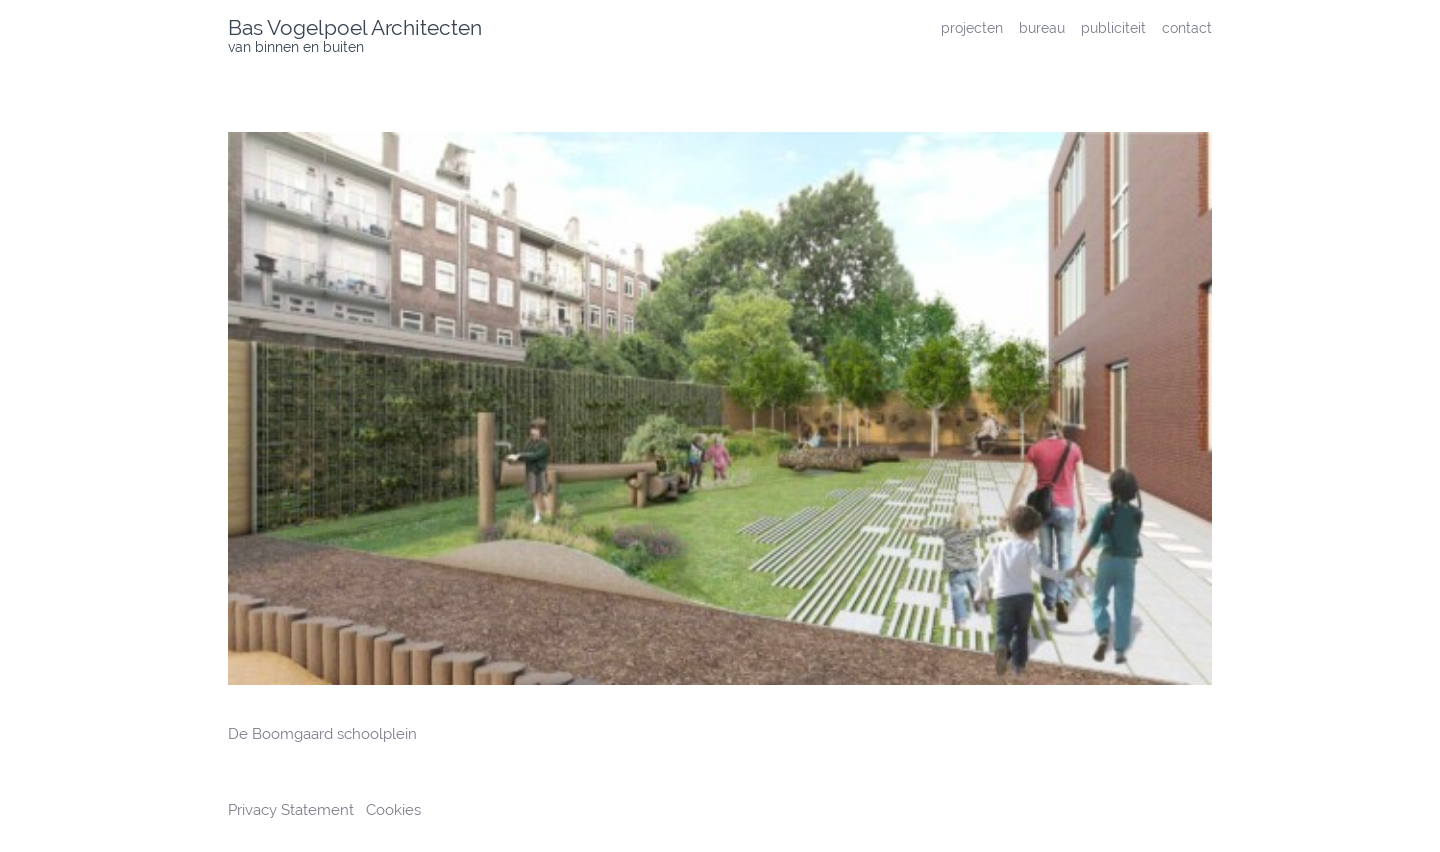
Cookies (393, 810)
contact (1187, 27)
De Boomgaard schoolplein (322, 734)
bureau (1042, 27)
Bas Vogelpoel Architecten (355, 27)
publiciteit (1113, 27)
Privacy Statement (293, 810)
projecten (972, 27)
